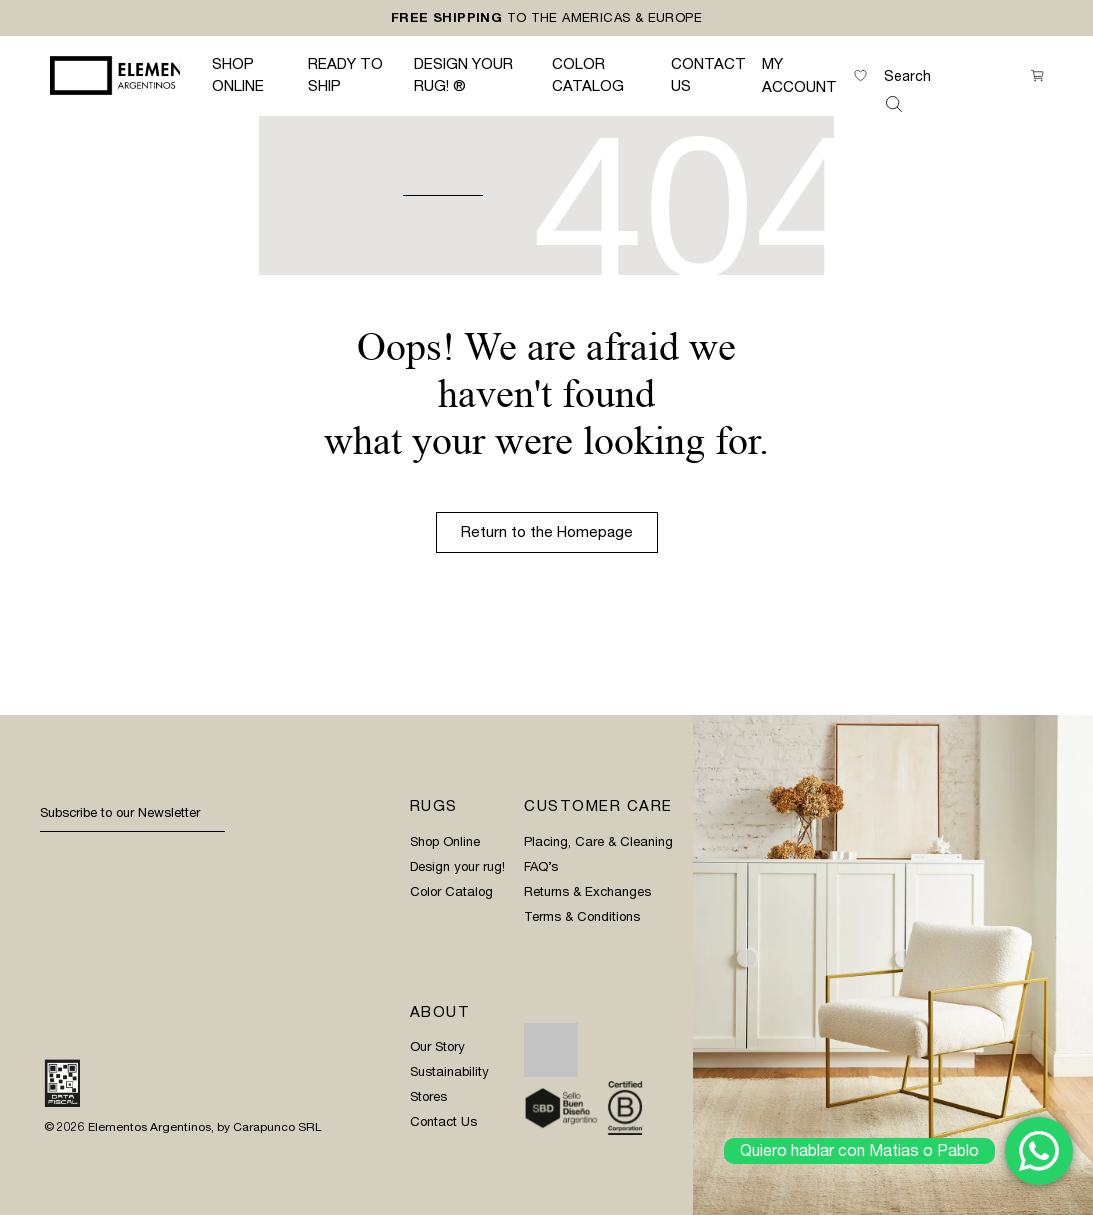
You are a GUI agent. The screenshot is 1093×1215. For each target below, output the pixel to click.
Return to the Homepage (547, 532)
